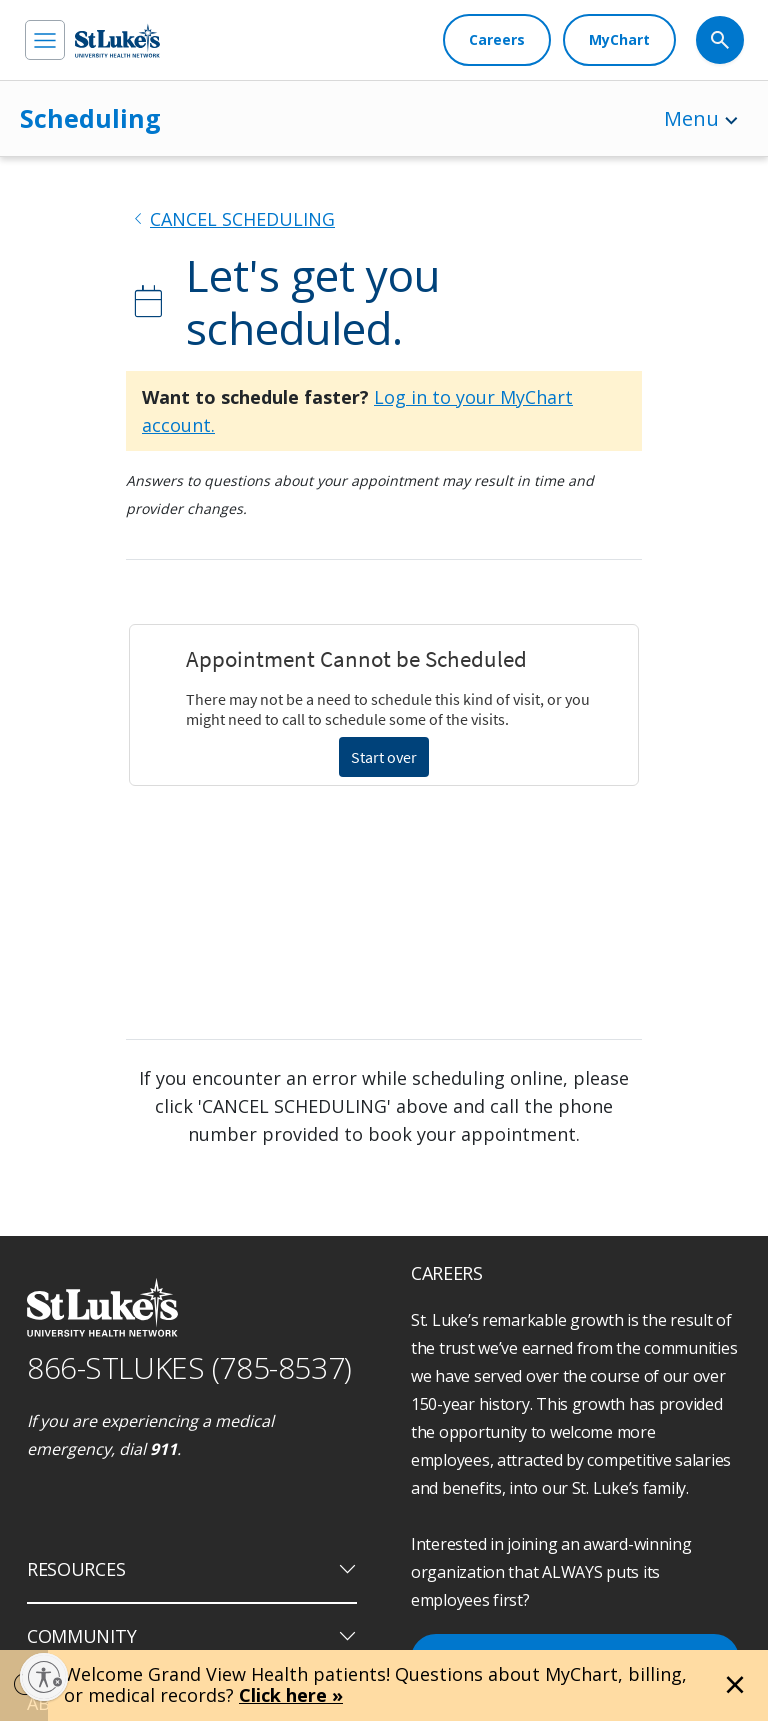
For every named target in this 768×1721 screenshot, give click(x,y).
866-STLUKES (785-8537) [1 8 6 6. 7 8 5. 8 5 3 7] (189, 1367)
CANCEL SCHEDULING (242, 219)
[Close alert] (735, 1685)
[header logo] (117, 40)
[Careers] (497, 40)
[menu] (45, 40)
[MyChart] (619, 40)
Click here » (291, 1695)
